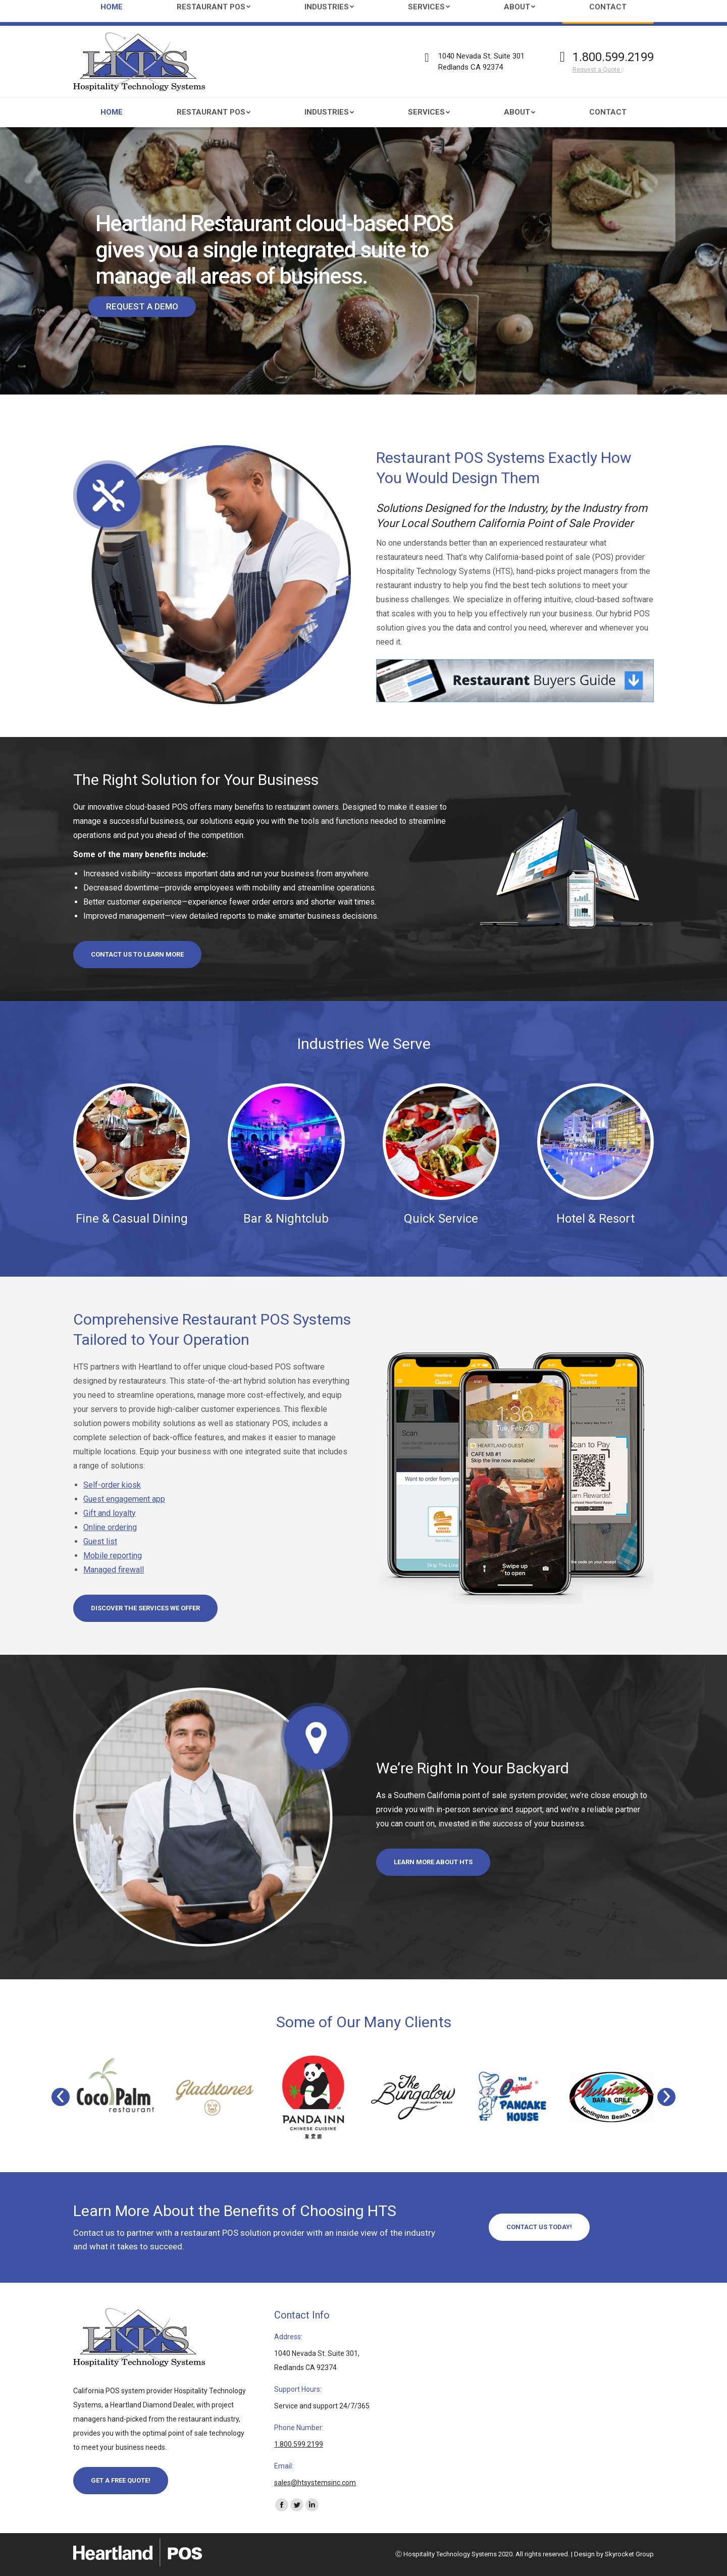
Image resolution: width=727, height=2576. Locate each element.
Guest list (100, 1541)
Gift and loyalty (109, 1513)
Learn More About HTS (433, 1862)
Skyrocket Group (629, 2554)
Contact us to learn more (137, 954)
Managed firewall (113, 1569)
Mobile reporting (112, 1555)
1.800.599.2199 (613, 57)
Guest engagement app (124, 1499)
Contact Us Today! (539, 2227)
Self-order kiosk (112, 1485)
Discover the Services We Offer (145, 1608)
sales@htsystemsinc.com (164, 13)
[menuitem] (111, 112)
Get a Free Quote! (120, 2480)
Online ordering (110, 1527)
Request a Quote (598, 69)
